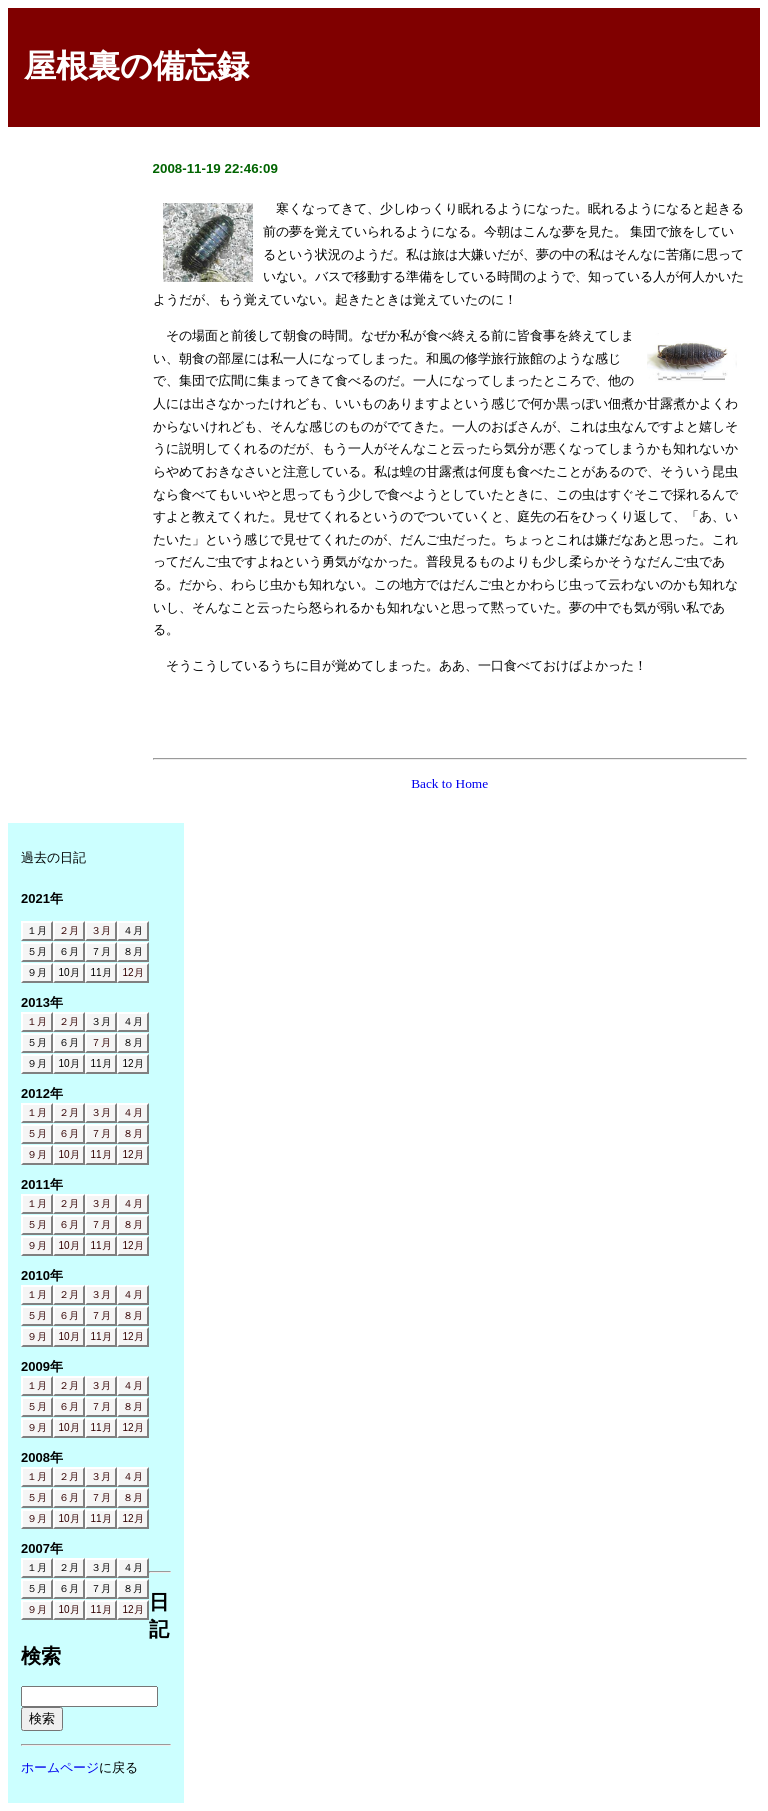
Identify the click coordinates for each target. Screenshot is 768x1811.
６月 (69, 1133)
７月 (101, 1042)
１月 (37, 1021)
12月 (132, 972)
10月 (68, 1154)
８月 (133, 1133)
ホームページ (60, 1767)
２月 (69, 930)
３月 (101, 930)
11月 (100, 1154)
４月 (133, 1112)
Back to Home (449, 783)
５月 (37, 1133)
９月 (37, 1154)
